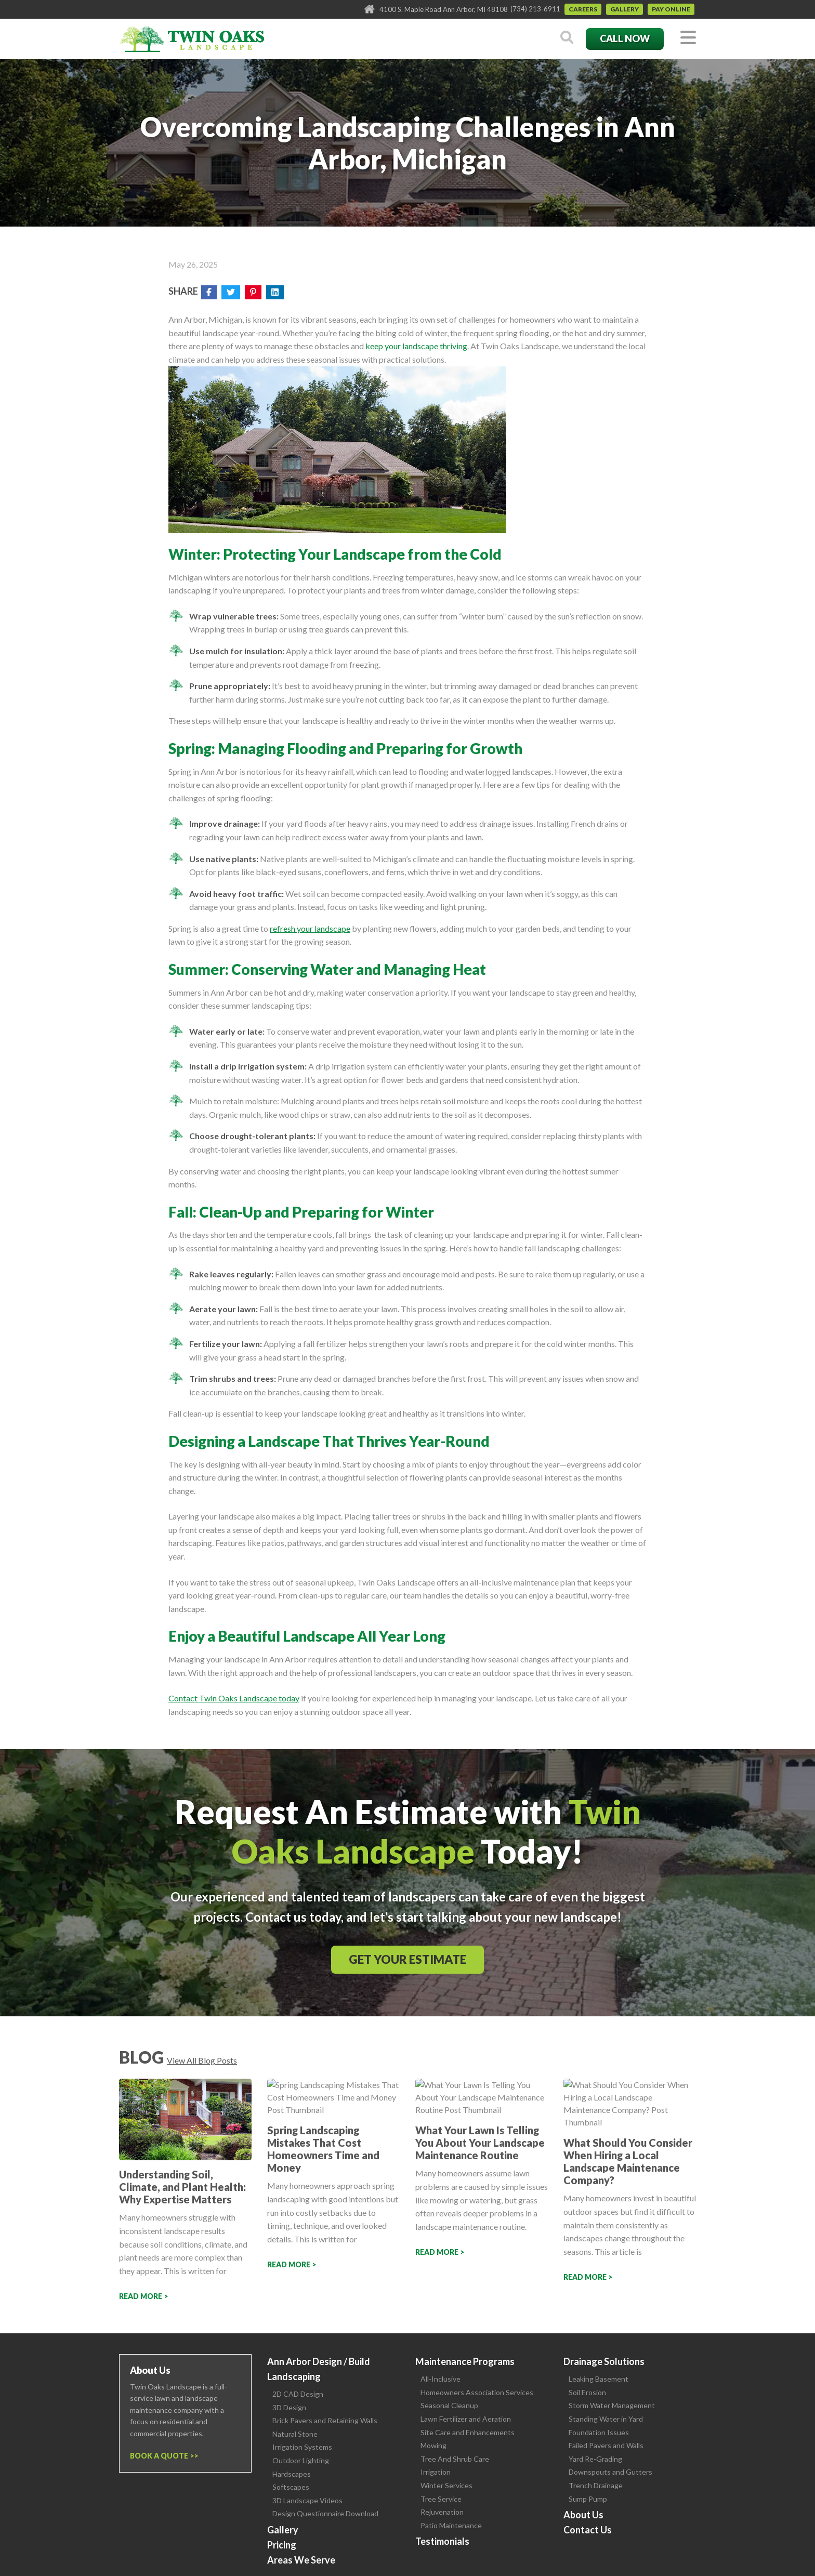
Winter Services (446, 2485)
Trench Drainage (596, 2485)
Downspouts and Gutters (610, 2471)
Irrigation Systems (302, 2446)
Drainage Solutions (604, 2361)
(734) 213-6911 (535, 9)
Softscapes (290, 2486)
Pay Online (671, 9)
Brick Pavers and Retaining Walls (324, 2420)
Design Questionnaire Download (325, 2513)
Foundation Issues (599, 2432)
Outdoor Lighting (300, 2460)
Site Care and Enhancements (467, 2432)
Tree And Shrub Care (454, 2458)
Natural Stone (295, 2433)
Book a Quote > (162, 2455)
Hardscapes (291, 2473)
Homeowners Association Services (476, 2392)
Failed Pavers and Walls (606, 2445)
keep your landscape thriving (416, 346)
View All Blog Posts (202, 2060)
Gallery (624, 9)
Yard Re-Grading (595, 2458)
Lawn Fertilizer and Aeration (465, 2418)
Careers (583, 9)
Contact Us (587, 2529)
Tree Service (441, 2498)
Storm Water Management (612, 2405)
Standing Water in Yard (606, 2418)
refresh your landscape (310, 928)
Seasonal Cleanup (449, 2405)
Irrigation (435, 2471)
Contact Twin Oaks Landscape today (233, 1698)
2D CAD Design (297, 2393)
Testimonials (442, 2541)
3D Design (289, 2407)
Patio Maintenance (451, 2525)
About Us (583, 2514)
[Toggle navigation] (688, 38)
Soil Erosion (587, 2392)
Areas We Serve (301, 2560)
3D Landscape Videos (307, 2500)
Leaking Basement (598, 2378)
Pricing (281, 2545)
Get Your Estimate (407, 1959)
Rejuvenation (442, 2511)
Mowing (433, 2445)
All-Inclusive (440, 2378)
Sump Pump (588, 2498)
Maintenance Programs (465, 2361)
